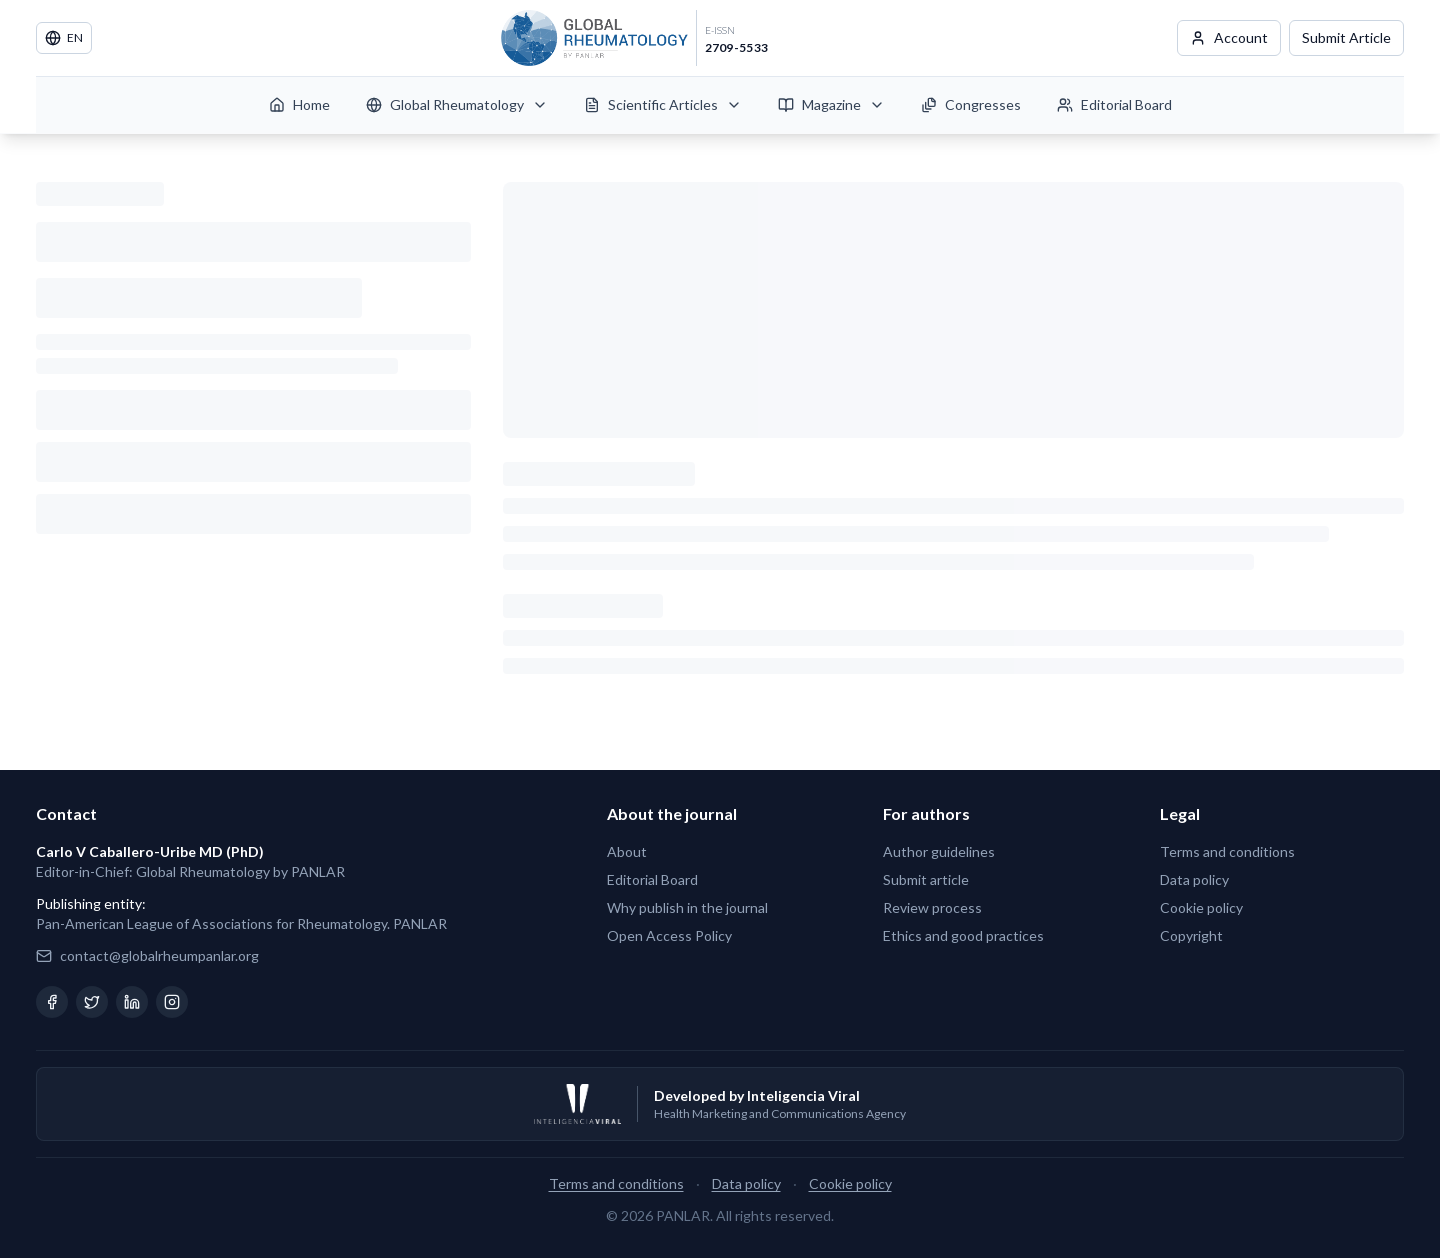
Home (299, 104)
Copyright (1191, 935)
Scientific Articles (663, 104)
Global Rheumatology (457, 104)
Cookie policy (1201, 907)
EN (64, 38)
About (627, 851)
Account (1229, 37)
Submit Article (1346, 37)
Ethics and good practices (963, 935)
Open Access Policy (669, 935)
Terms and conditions (1227, 851)
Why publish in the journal (687, 907)
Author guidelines (939, 851)
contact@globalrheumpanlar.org (159, 955)
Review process (932, 907)
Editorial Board (1114, 104)
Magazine (831, 104)
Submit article (926, 879)
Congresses (971, 104)
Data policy (1194, 879)
